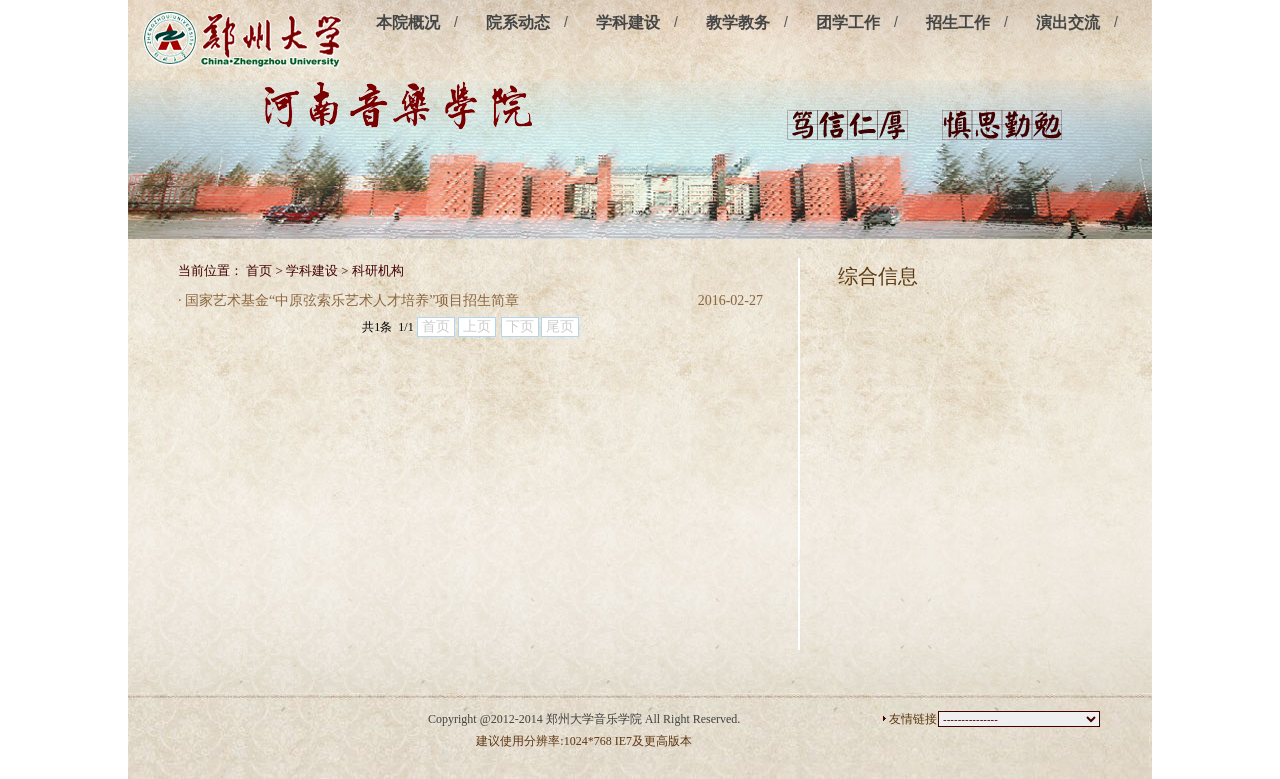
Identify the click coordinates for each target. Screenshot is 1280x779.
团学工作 (848, 22)
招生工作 (958, 22)
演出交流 (1068, 22)
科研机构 (378, 270)
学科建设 (628, 22)
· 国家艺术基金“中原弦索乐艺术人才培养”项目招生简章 (348, 300)
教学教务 (738, 22)
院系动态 (518, 22)
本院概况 (408, 22)
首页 (259, 270)
